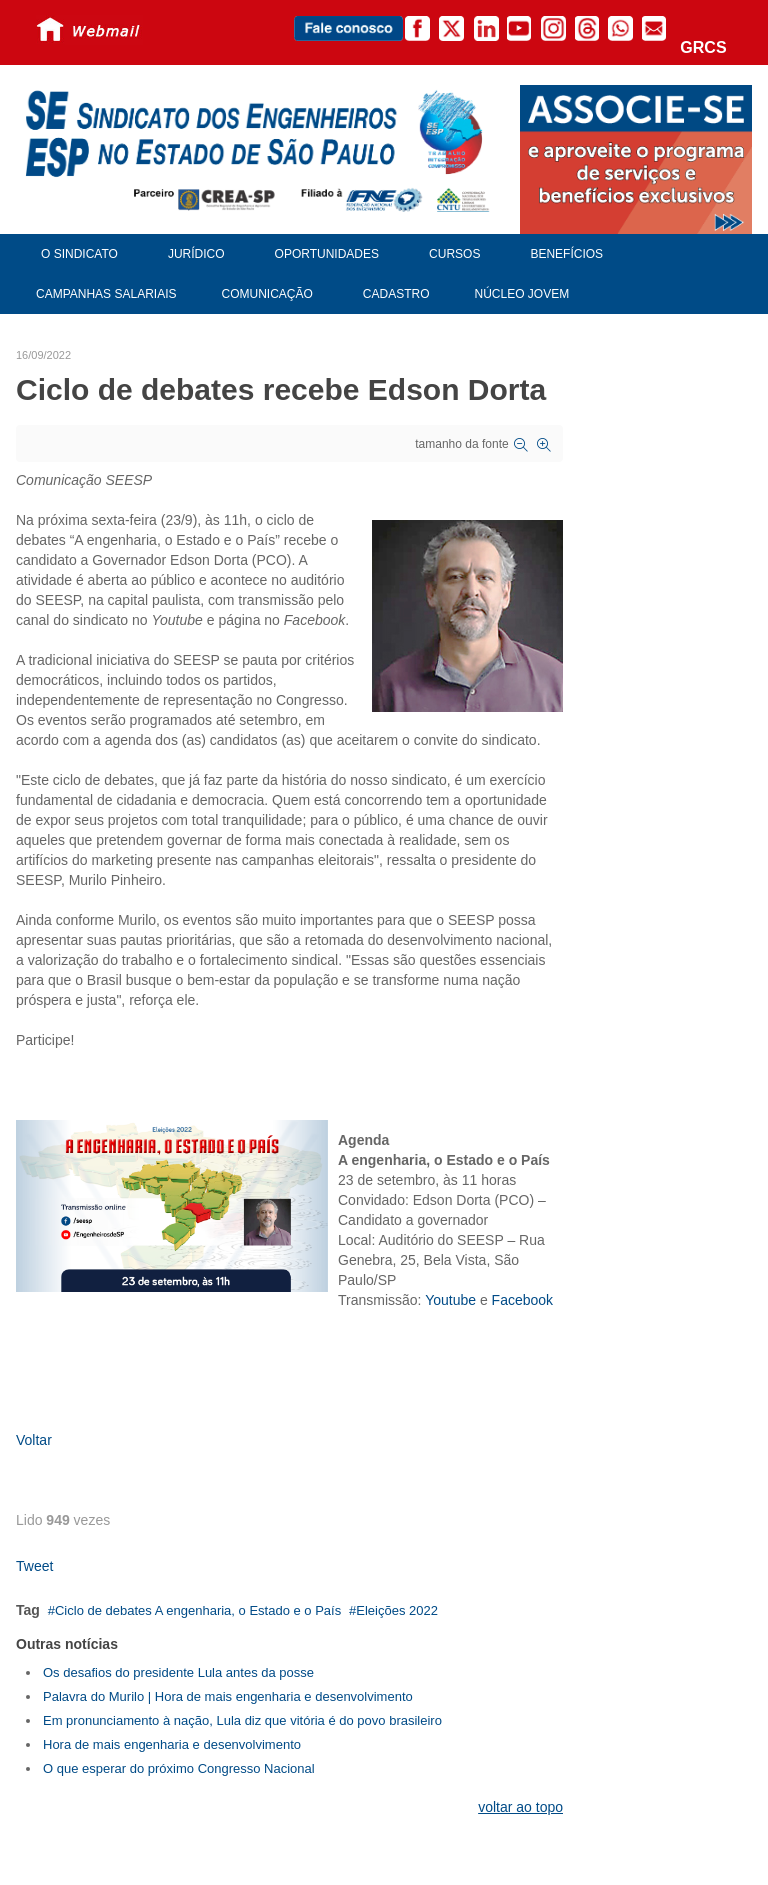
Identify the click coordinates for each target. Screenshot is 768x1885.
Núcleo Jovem (522, 294)
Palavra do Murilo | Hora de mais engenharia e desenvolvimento (228, 1696)
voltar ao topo (520, 1807)
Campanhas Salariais (106, 294)
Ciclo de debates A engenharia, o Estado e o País (198, 1610)
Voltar (34, 1440)
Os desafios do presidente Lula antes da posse (178, 1672)
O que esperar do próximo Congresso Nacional (179, 1768)
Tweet (34, 1566)
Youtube (450, 1300)
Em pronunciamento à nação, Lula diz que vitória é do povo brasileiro (242, 1720)
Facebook (522, 1300)
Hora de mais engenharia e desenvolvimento (172, 1744)
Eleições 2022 (397, 1610)
